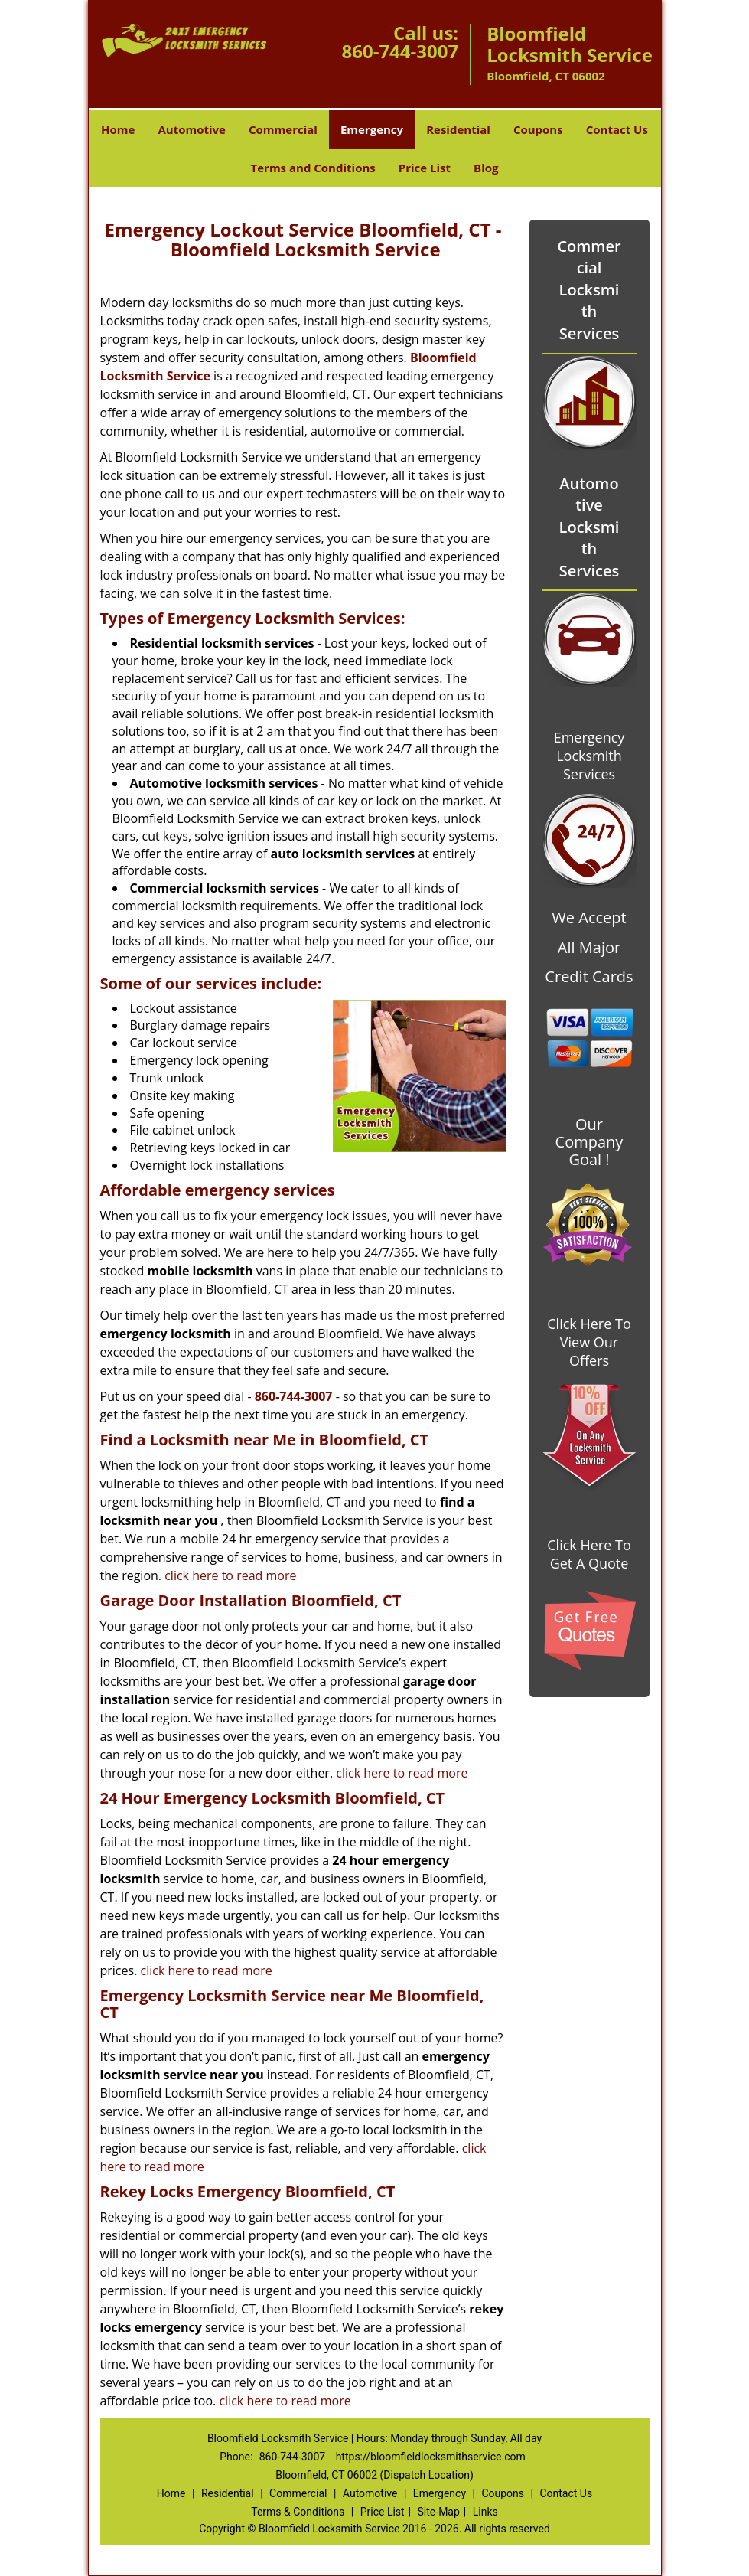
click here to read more (230, 1575)
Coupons (538, 129)
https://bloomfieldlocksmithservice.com (431, 2456)
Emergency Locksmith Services (589, 755)
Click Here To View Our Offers (588, 1342)
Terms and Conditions (313, 167)
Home (118, 129)
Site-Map (439, 2512)
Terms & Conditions (297, 2512)
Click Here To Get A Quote (588, 1554)
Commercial (283, 129)
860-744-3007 (399, 51)
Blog (486, 167)
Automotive (192, 129)
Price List (425, 167)
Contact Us (617, 129)
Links (485, 2512)
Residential (458, 129)
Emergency (371, 129)
